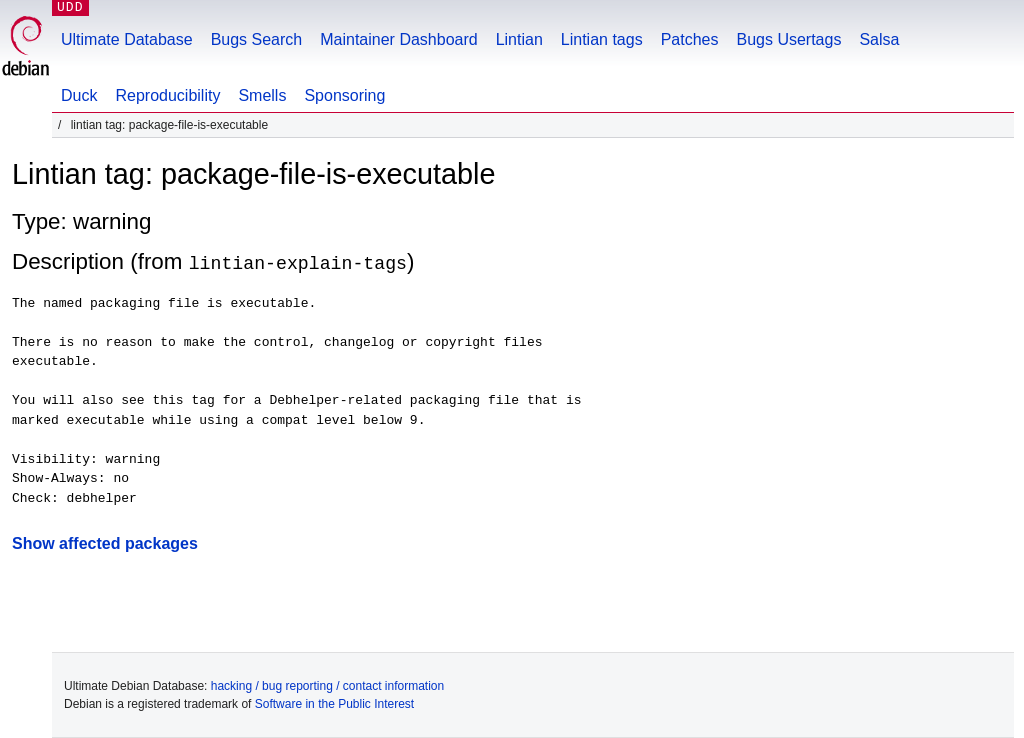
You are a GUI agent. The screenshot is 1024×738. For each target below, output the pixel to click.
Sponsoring (344, 95)
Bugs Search (257, 39)
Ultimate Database (127, 39)
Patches (690, 39)
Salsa (879, 39)
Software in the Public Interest (334, 704)
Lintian (519, 39)
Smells (262, 95)
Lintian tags (602, 39)
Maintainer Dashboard (398, 39)
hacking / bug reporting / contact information (327, 686)
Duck (79, 95)
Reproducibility (167, 95)
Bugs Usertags (788, 39)
